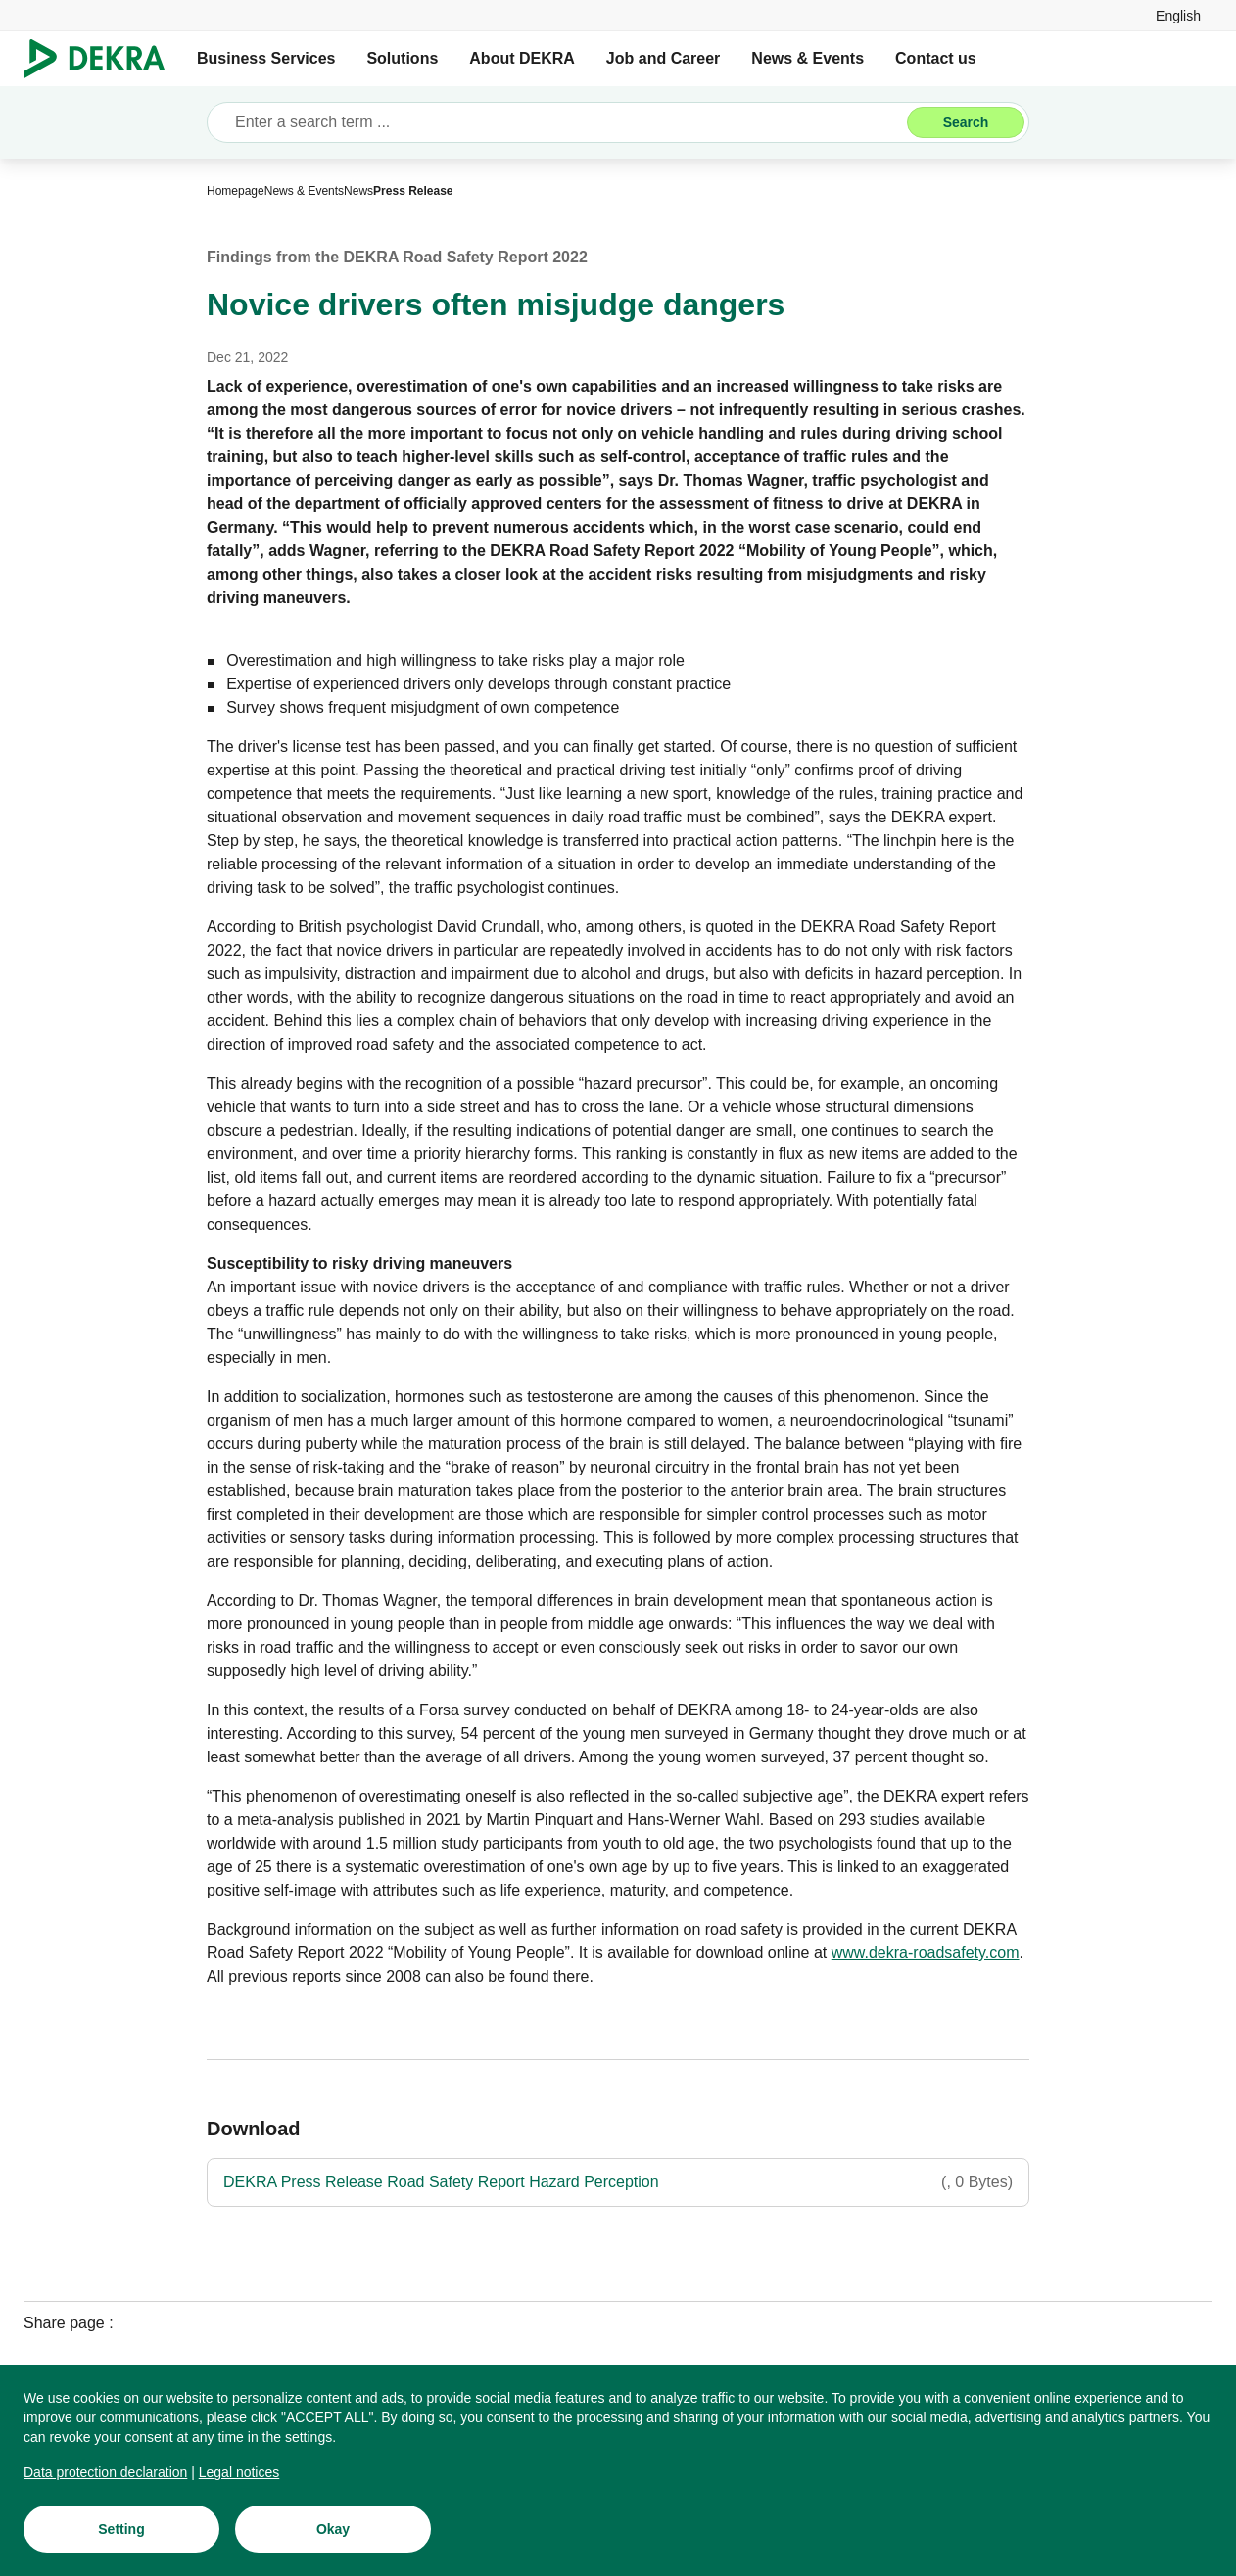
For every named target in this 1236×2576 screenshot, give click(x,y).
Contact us (935, 58)
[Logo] (102, 58)
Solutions (402, 58)
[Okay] (333, 2532)
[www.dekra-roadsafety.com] (926, 1953)
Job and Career (663, 58)
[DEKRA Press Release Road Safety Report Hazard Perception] (618, 2182)
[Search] (965, 122)
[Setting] (121, 2532)
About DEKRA (522, 58)
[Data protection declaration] (105, 2476)
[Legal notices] (239, 2476)
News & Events (807, 58)
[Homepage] (235, 191)
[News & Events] (304, 191)
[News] (358, 191)
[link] (1178, 15)
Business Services (266, 58)
